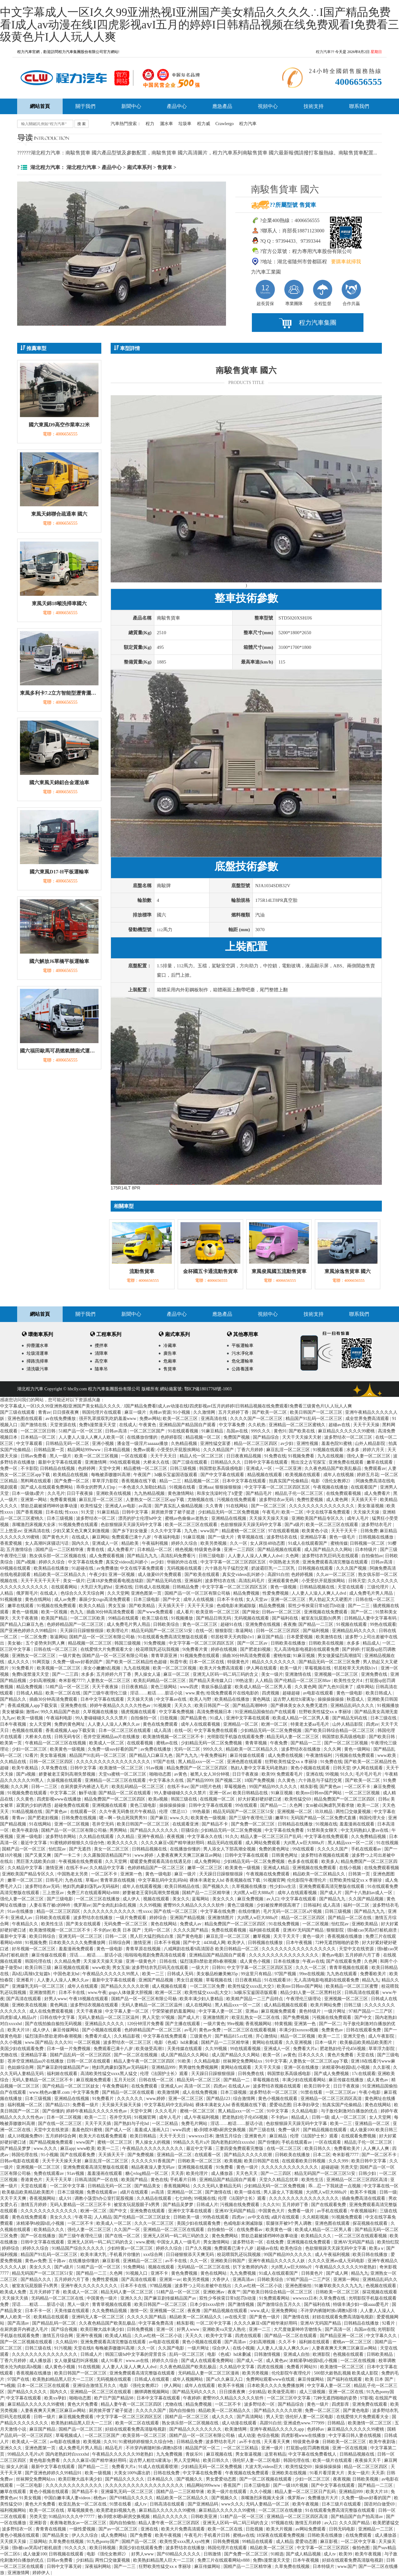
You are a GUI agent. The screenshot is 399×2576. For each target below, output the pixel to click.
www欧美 (101, 1967)
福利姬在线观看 (265, 1930)
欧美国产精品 (55, 1618)
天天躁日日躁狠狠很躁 (82, 1630)
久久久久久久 (130, 2098)
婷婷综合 (158, 1917)
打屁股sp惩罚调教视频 (308, 2448)
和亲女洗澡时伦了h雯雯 (220, 1493)
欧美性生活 (52, 1924)
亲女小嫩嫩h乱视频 (102, 1668)
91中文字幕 (276, 2061)
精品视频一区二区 (203, 1437)
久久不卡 (287, 2342)
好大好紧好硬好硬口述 (260, 1799)
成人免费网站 (208, 1861)
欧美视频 (233, 2161)
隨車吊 (101, 1369)
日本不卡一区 (38, 2310)
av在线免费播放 (61, 1418)
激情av (32, 1711)
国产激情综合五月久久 (279, 2304)
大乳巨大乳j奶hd (96, 1587)
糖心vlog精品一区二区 (147, 2173)
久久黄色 (287, 1780)
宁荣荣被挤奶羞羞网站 (174, 2011)
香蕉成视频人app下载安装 (33, 1705)
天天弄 (177, 2173)
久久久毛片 (166, 2111)
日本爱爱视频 (300, 1637)
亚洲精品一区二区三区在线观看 (116, 1780)
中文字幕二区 (63, 1793)
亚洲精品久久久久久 (105, 2023)
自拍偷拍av (372, 1555)
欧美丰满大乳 (94, 2254)
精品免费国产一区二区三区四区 (197, 1768)
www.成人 (259, 2310)
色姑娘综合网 (21, 2067)
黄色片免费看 (341, 2055)
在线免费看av (250, 2229)
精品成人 (371, 1643)
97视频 (168, 2017)
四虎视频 (271, 1693)
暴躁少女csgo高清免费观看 (105, 1599)
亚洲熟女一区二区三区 (34, 1655)
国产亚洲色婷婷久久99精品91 (29, 1630)
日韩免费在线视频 (79, 1817)
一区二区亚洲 (289, 1468)
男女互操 (117, 1605)
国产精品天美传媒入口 (211, 1680)
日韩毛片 (54, 1880)
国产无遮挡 (80, 1849)
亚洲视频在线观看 (110, 1805)
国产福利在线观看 (345, 2379)
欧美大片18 (19, 2030)
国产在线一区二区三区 (176, 1911)
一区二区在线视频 (358, 2360)
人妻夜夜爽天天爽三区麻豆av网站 (189, 1855)
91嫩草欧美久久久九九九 (339, 2285)
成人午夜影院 (382, 2036)
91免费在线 (275, 1456)
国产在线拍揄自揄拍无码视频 (54, 2023)
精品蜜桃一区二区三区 (145, 1468)
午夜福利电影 (167, 1537)
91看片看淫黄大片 (328, 2473)
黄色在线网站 (38, 1599)
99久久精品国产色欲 (61, 1711)
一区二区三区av (341, 2092)
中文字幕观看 (30, 1443)
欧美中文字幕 (219, 2335)
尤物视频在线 (201, 1499)
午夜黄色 (148, 1424)
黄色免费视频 (185, 2273)
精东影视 (309, 1786)
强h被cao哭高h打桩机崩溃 (372, 1930)
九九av (8, 1718)
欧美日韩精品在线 (251, 1793)
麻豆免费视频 (251, 1899)
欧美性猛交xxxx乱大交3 (251, 1986)
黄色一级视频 (284, 1587)
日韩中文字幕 (135, 1512)
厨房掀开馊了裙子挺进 (173, 1512)
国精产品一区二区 (140, 2541)
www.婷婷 (144, 1855)
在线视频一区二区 (218, 1799)
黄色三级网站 (164, 1686)
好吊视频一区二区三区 (34, 1949)
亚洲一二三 (260, 2329)
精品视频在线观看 (265, 1474)
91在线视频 (387, 1842)
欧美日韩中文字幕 (369, 2161)
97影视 (366, 2398)
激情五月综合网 (58, 2335)
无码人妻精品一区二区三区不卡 (43, 2080)
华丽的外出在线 (183, 1562)
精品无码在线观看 (225, 1842)
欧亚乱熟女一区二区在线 (256, 2017)
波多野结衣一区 (248, 2242)
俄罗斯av (82, 1905)
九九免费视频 (243, 2273)
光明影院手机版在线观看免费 (236, 1736)
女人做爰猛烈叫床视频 (76, 2360)
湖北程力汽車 (81, 167)
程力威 (203, 123)
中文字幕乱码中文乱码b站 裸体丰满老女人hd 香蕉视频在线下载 (200, 1880)
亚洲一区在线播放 (302, 2067)
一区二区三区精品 (241, 2448)
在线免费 (275, 2242)
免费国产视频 (237, 1437)
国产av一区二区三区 (119, 2529)
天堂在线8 (83, 2348)
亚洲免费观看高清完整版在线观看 (335, 1562)
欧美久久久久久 (123, 1842)
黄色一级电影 (350, 1693)
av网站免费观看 (311, 2529)
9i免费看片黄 (195, 1649)
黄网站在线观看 (268, 2042)
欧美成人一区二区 (107, 1743)
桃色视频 (184, 1549)
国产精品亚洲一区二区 (342, 2335)
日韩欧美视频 (366, 2479)
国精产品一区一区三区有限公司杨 (198, 1593)
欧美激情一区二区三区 (121, 1768)
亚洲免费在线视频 (263, 1624)
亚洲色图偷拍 (299, 2285)
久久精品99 (67, 2342)
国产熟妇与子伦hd (132, 2123)
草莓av (91, 1880)
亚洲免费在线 (374, 1674)
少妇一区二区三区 (30, 1749)
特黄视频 (283, 2023)
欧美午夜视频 (306, 2504)
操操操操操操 (331, 1699)
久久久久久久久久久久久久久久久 (322, 1506)
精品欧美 (130, 1543)
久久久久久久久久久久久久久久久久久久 (145, 2485)
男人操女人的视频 (153, 2142)
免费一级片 (289, 2129)
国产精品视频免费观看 (51, 2142)
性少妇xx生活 (283, 1886)
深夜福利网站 (98, 2566)
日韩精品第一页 (49, 1449)
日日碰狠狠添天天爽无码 (190, 2254)
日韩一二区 (116, 1936)
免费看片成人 (98, 2036)
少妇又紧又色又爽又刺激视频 (82, 1531)
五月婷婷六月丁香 (114, 1674)
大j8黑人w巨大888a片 (304, 1842)
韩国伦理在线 (38, 1961)
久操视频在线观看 (65, 1780)
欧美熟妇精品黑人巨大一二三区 (63, 2379)
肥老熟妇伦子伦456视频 (343, 2048)
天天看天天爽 (277, 2441)
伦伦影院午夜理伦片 (307, 1880)
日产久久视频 (199, 2248)
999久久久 (261, 1431)
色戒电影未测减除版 (237, 1605)
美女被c (15, 1643)
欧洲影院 (322, 2354)
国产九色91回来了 (336, 1686)
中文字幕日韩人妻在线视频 (355, 2435)
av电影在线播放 (65, 2441)
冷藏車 (169, 1345)
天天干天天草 (59, 2179)
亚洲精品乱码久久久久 (354, 1630)
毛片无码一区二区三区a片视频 (293, 1911)
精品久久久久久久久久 (274, 1662)
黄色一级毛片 (343, 1537)
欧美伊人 (237, 1942)
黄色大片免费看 (83, 2404)
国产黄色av (331, 1786)
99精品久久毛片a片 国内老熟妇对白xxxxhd (214, 2142)
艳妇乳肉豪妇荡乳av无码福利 (91, 1886)
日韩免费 (369, 1531)
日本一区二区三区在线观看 (125, 1730)
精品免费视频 (247, 1593)
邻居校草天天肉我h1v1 (233, 1637)
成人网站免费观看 (263, 1842)
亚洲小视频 (103, 1443)
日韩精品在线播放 (296, 1824)
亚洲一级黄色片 (141, 1961)
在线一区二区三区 (285, 2148)
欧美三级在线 (155, 1618)
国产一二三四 (65, 1674)
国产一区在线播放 (39, 2235)
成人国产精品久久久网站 (328, 1549)
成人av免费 (65, 1599)
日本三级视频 (60, 1518)
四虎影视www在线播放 (59, 1799)
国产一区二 (362, 1612)
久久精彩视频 (316, 2217)
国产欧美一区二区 (270, 1412)
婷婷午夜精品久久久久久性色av (121, 1705)
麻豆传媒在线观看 (248, 1755)
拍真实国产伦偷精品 (289, 1481)
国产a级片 (294, 1524)
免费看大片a (305, 2048)
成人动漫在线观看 (240, 2423)
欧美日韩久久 (318, 2148)
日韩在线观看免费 (364, 2030)
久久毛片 (56, 1493)
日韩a (383, 1799)
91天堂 (88, 1512)
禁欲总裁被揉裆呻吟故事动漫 (50, 1506)
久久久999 (339, 2161)
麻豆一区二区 (177, 1674)
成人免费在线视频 (286, 1755)
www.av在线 (138, 2360)
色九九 (77, 1612)
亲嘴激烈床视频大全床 (34, 1524)
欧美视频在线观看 (303, 1474)
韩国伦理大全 (373, 1817)
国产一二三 (359, 1605)
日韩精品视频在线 (318, 1587)
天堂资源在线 (63, 1424)
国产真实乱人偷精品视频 (179, 1506)
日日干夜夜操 (80, 1493)
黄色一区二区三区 (200, 1624)
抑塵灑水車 (37, 1345)
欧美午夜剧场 (25, 1830)
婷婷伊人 (41, 2572)
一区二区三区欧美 (88, 1618)
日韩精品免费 (186, 1587)
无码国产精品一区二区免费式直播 (324, 1817)
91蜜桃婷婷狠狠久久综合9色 (78, 1842)
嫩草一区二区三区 (205, 1867)
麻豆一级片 (135, 1412)
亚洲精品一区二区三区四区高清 (331, 2098)
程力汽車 (323, 52)
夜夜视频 (176, 1836)
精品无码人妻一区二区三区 (293, 1736)
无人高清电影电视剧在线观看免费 (307, 1649)
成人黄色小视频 (256, 1961)
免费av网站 (150, 1418)
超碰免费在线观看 (72, 1805)
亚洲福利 (194, 1580)
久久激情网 (204, 1412)
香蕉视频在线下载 (139, 1481)
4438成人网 (214, 1942)
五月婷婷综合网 (61, 2136)
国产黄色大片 (56, 1537)
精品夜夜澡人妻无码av (153, 2167)
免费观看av (375, 1468)
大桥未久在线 (157, 1462)
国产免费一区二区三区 (253, 1824)
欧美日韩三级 (38, 1967)
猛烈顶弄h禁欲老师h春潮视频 (209, 1961)
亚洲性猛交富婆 (216, 1443)
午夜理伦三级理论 (304, 1998)
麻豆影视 (111, 2260)
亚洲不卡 (160, 2273)
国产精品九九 (333, 1899)
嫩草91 (281, 1817)
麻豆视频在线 (219, 2454)
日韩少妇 (367, 2173)
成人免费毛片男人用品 (371, 1593)
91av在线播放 (21, 1911)
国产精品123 (219, 2098)
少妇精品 (257, 2391)
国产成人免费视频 (332, 2073)
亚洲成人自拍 (297, 2354)
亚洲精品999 (164, 2067)
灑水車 (166, 123)
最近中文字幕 (34, 1842)
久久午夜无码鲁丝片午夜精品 (128, 1811)
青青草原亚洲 (164, 1655)
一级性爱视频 (83, 2529)
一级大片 (200, 1967)
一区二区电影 (30, 2485)
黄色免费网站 (225, 2235)
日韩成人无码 (181, 1973)
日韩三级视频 (183, 1468)
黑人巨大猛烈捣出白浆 (152, 1936)
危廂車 (169, 1361)
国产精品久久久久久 (27, 2391)
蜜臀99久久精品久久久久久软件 (194, 1905)
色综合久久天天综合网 (82, 1593)
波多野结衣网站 (61, 1836)
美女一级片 (74, 1580)
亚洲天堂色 (354, 2036)
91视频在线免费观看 (57, 1605)
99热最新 (202, 1811)
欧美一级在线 (248, 2192)
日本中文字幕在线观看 (244, 1481)
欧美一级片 (291, 1668)
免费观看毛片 (290, 1774)
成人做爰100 (362, 2129)
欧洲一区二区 (275, 1724)
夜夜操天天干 (368, 2460)
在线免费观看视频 (344, 1493)
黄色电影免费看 (45, 2460)
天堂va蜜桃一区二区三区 (123, 1774)
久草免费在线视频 (67, 2541)
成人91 (66, 2198)
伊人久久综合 (85, 2535)
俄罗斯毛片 (27, 1593)
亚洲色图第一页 (147, 1593)
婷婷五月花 (368, 1474)
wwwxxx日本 (201, 2136)
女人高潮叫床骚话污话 (47, 1543)
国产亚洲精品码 (203, 2504)
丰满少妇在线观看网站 (304, 2080)
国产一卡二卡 (68, 1855)
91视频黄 (163, 1705)
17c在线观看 (364, 2073)
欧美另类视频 (214, 1543)
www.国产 (346, 2566)
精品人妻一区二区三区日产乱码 (271, 1836)
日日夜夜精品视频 (244, 1456)
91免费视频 (155, 1643)
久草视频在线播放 (101, 1711)
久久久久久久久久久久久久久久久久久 (113, 1761)
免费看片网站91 (302, 2367)
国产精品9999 (200, 1780)
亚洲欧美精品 (365, 1924)
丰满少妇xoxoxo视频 (299, 2030)
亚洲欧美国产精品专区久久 (318, 1518)
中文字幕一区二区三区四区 (323, 2547)
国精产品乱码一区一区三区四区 (81, 2055)
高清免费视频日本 (215, 1711)
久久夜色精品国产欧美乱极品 (334, 1468)
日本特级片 (366, 1549)
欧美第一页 (11, 1743)
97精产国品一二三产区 (371, 2011)
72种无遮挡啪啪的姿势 (337, 1942)
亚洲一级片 (272, 2448)
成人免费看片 (378, 1493)
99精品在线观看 (124, 1618)
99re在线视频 (311, 1973)
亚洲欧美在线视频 (114, 1493)
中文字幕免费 (232, 1424)
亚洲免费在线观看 (347, 1462)
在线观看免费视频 (359, 2136)
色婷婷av (316, 2429)
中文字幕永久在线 (167, 1780)
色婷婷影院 (172, 1437)
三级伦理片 (378, 1587)
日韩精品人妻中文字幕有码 (371, 1618)
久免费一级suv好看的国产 (78, 1662)
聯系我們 (359, 106)
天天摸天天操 (13, 2541)
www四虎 (189, 1686)
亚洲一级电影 (30, 1836)
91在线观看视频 (184, 1431)
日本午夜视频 (13, 1724)
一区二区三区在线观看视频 (250, 2030)
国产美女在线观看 (84, 1924)
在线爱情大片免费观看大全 (107, 1649)
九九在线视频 (331, 1456)
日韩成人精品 (30, 1693)
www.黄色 (194, 1693)
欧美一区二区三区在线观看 (192, 1524)
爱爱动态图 (280, 2104)
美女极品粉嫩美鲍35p (217, 1973)
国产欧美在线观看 (203, 1574)
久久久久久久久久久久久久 (110, 1911)
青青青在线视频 (51, 2529)
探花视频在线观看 (371, 2223)
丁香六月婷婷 (250, 1449)
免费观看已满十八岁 (132, 1537)
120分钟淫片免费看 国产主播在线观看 (164, 2023)
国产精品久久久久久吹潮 (125, 1986)
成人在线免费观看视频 (51, 2011)
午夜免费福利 (214, 1755)
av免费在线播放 (156, 1749)
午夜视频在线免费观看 (81, 1861)
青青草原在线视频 (118, 1880)
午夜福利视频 (155, 1543)
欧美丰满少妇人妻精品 (202, 1998)
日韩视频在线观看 (316, 1568)
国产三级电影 (60, 1899)
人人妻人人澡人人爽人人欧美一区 (92, 1437)
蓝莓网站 (201, 1899)
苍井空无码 (103, 1824)
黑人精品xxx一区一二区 (201, 1761)
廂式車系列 (139, 167)
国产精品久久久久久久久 (154, 1830)
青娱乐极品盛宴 (217, 1686)
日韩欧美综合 (166, 1624)
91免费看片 (23, 1668)
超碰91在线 (231, 1624)
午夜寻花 (83, 2217)
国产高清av (18, 2323)
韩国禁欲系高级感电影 (221, 1468)
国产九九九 (187, 1755)
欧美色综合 (291, 2248)
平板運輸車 (242, 1345)
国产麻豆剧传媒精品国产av (63, 2067)
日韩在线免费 (167, 2473)
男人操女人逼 (148, 1674)
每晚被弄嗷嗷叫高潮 (111, 1474)
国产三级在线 (262, 2129)
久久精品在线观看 (97, 1836)
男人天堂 (151, 2017)
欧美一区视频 (55, 1612)
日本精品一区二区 (39, 1437)
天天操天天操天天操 (269, 1518)
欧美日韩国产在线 (262, 2161)
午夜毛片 (271, 1512)
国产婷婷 (350, 1649)
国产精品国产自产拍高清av (357, 2516)
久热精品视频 (184, 1443)
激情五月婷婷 (34, 2204)
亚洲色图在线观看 (25, 1418)
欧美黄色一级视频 (68, 1749)
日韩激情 (213, 2554)
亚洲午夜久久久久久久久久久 (90, 2285)
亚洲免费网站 (285, 2310)
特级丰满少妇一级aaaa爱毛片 (361, 2304)
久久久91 (63, 2042)
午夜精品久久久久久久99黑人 (111, 1973)
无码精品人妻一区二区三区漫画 (209, 2373)
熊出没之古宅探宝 (309, 1462)
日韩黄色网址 (285, 1855)
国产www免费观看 (155, 1612)
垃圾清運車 (37, 1353)
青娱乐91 (194, 2454)
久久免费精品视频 (369, 1836)
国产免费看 (141, 2535)
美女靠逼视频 (371, 1506)
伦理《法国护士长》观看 (164, 2073)
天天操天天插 (140, 1699)
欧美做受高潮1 (150, 2048)
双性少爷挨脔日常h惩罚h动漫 (317, 1605)
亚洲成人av (22, 1917)
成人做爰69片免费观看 (160, 1574)
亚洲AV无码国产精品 (303, 1930)
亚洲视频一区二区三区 (336, 1674)
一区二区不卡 (358, 1786)
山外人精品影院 (371, 1443)
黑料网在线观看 (36, 1481)
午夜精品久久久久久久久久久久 (153, 2148)
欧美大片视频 (280, 2529)
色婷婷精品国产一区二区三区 (76, 1624)
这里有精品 (275, 2454)
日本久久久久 (311, 2055)
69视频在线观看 (16, 1568)
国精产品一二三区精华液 (60, 1549)
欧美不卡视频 (363, 2192)
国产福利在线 (285, 1618)
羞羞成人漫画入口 (152, 2129)
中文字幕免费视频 (177, 1711)
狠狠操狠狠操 (229, 1487)
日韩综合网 (120, 1942)
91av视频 (155, 1768)
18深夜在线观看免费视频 (281, 2535)
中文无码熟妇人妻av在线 (365, 1830)
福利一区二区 (357, 1905)
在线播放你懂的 (143, 1437)
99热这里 (244, 1680)
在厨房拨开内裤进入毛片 (85, 1786)
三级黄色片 (201, 2036)
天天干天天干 (344, 1531)
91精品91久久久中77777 (72, 2516)
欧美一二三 (153, 1973)
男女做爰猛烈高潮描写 (340, 1655)
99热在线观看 (383, 1624)
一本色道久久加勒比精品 (142, 1487)
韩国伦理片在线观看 (102, 1412)
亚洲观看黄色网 (284, 1580)
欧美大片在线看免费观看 (103, 2136)
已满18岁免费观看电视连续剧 (116, 1580)
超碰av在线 (340, 1424)
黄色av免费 (210, 2030)
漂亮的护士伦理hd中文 (140, 1518)
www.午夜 (97, 1992)
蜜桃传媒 (339, 1543)
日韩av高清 (116, 1431)
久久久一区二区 (311, 1967)
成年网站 (365, 1686)
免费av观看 (144, 1449)
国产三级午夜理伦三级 (105, 1693)
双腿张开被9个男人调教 (289, 2223)
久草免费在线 (55, 1768)
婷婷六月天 (374, 1449)
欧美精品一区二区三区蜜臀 (352, 1986)
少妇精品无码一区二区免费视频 (229, 1512)
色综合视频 (268, 2435)
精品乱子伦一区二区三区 (299, 1493)
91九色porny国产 (103, 2541)
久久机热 (257, 1424)
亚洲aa (252, 2011)
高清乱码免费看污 (179, 1555)
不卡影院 (29, 1468)
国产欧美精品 (142, 1605)
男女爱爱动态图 (222, 2479)
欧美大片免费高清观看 (222, 1668)
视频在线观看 (157, 1899)
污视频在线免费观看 (237, 1499)
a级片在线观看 (134, 2192)
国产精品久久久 (36, 2279)
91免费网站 (134, 2267)
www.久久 (179, 1817)
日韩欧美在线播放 (289, 1643)
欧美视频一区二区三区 (59, 1668)
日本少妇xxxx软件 (208, 2304)
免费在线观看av (49, 2173)
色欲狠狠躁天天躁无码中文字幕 (132, 1524)
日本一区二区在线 (207, 1662)
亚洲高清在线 (214, 1418)
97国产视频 (285, 1973)
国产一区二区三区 (269, 1506)
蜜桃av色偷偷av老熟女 (187, 1518)
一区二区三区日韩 (39, 1431)
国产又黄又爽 (38, 1855)
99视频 (332, 1774)
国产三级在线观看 (18, 1412)
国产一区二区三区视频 (346, 1743)
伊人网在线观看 (262, 1668)
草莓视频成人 (69, 2435)
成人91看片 (112, 2360)
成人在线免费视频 (200, 2092)
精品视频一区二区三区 (90, 1643)
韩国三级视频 (128, 1643)
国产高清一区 (338, 2329)
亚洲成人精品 (277, 1867)
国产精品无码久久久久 (194, 2391)
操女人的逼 (17, 2466)
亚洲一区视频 (122, 1574)
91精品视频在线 (28, 1811)
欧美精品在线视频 (71, 1474)
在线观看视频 (140, 1743)
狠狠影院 (224, 1630)
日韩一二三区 (45, 1786)
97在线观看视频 (284, 1531)
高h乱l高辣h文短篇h (31, 1973)
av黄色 (181, 1774)
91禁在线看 (312, 2092)
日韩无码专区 (68, 1736)
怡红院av (58, 1849)
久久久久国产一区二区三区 (257, 1418)
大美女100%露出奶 (132, 2473)
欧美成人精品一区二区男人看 (264, 1686)
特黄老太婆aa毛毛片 (310, 1724)
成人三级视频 (313, 2391)
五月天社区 (125, 2080)
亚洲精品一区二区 (241, 1724)
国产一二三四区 (276, 2173)
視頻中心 (268, 106)
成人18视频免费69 (25, 2136)
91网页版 (41, 1662)
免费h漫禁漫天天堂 (98, 1424)
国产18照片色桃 (206, 1786)
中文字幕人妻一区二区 (127, 2011)
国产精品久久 (13, 1699)
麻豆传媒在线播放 (347, 2080)
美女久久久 (223, 1899)
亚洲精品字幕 (314, 1537)
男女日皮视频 (190, 1980)
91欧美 (185, 2061)
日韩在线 (168, 1961)
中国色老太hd (67, 1973)
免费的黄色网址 (70, 1724)
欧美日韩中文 (317, 2086)
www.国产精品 (39, 2042)
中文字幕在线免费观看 (327, 1836)
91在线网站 (237, 1506)
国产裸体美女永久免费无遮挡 (300, 1705)
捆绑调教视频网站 (152, 2391)
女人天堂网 (40, 1724)
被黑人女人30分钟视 (210, 1774)
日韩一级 (320, 2117)
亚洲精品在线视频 (229, 1518)
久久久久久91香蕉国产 (153, 2161)
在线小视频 (350, 1867)
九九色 (191, 1531)
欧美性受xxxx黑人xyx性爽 (185, 2541)
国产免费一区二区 (72, 1481)
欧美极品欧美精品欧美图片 (366, 2042)
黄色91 (280, 1431)
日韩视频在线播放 (376, 1537)
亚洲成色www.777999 (304, 2423)
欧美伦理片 (197, 2173)
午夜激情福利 (319, 1755)
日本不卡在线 (230, 1599)
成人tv (140, 2504)
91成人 (217, 1718)
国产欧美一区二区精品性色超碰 (137, 1662)
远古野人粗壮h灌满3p (294, 1699)
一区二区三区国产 (148, 1431)
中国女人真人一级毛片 (179, 2242)
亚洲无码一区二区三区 (81, 1936)
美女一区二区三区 (112, 1849)
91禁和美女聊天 (323, 1830)
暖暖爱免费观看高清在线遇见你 (161, 1861)
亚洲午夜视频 (89, 2335)
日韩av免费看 (34, 1456)
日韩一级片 (45, 2416)
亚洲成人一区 (259, 1468)
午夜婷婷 (191, 2398)
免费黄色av (332, 2030)
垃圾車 (184, 123)
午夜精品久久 (25, 1924)
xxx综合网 (153, 2254)
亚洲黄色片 (255, 2136)
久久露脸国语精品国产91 (107, 1855)
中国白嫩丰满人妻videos (67, 2498)
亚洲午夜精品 (151, 1836)
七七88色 (183, 2198)
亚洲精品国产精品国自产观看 (188, 1424)
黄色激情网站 (181, 1493)
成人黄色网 (337, 1499)
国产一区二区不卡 (380, 2154)
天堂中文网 (110, 1468)
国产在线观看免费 (344, 1961)
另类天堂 (349, 2167)
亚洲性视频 (308, 1443)
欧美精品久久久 (49, 2229)
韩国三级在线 (184, 1799)
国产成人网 (337, 2273)
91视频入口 (137, 2273)
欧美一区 (272, 2055)
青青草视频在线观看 (349, 1967)
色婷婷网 (87, 1468)
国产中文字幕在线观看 (222, 1474)
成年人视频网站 (188, 2379)
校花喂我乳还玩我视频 (158, 1649)
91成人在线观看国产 (308, 1543)
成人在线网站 (199, 2005)
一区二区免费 (34, 1637)
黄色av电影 (332, 1955)
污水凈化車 (242, 1353)
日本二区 (321, 2154)
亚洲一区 (165, 2329)
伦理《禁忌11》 (174, 1811)
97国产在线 (164, 1761)
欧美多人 (330, 1861)
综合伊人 (221, 2348)
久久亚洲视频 (299, 2042)
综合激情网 (244, 2098)
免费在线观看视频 (229, 1930)
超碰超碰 (291, 1693)
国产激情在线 (34, 1424)
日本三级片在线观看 (342, 2504)
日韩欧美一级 (187, 2217)
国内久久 (81, 1543)
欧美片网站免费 (326, 2005)
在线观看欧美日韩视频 (304, 2161)
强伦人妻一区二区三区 (369, 1456)
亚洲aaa (206, 1487)
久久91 (110, 2441)
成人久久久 (19, 1662)
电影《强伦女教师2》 (332, 1481)
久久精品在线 (13, 1761)
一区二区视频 (316, 1924)
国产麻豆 (159, 1817)
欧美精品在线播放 (52, 1568)
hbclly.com (77, 1389)
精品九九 (370, 1980)
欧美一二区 (293, 1512)
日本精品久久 (161, 2479)
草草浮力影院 (105, 1481)
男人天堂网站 (187, 2460)
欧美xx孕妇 (55, 2398)
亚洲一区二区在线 (347, 2391)
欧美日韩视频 (103, 2547)
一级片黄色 (69, 1655)
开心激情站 (267, 2036)
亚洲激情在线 (298, 1674)
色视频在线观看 (28, 1730)
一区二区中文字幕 (68, 2186)
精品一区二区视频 (298, 2036)
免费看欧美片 (373, 1973)
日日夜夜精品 (135, 1686)
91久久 (346, 1774)
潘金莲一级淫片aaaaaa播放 (143, 1443)
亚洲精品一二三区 (376, 2529)
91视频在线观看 (328, 1449)
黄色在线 (159, 2179)
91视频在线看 (183, 1487)
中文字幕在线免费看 (285, 1830)
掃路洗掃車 (37, 1361)
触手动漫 (87, 1793)
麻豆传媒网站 (66, 2030)
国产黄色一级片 (265, 2317)
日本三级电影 (147, 1599)
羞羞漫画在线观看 (357, 1824)
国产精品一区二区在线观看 (125, 1793)
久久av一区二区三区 (336, 1574)
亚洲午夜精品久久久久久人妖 (277, 2260)
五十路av (57, 2260)
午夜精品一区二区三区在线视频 (56, 1743)
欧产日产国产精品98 (114, 2398)
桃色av (101, 2498)
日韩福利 (312, 1905)
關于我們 (85, 106)
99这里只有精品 (257, 1973)
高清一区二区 (198, 2086)
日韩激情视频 (267, 2354)
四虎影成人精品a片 (19, 2017)
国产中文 (172, 1599)
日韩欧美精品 (380, 2354)
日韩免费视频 (140, 2329)
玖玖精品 (324, 1811)
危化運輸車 (242, 1361)
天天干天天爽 (13, 2198)
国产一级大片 (221, 1537)
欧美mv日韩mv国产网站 (319, 1793)
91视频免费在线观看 (79, 1524)
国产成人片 (331, 1892)
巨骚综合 (190, 1830)
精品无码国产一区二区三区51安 (162, 1630)
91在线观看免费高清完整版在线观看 (173, 1637)
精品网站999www (84, 1449)
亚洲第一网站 (34, 1499)
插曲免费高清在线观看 (364, 2198)
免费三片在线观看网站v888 (94, 1892)
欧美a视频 (158, 1799)
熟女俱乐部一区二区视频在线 (58, 1555)
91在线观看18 (278, 1980)
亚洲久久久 (131, 2298)
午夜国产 (142, 1474)
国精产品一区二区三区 (187, 2416)
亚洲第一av (170, 2279)
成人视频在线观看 (170, 1986)
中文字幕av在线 (172, 1699)
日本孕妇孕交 (306, 2104)
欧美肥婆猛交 (386, 2522)
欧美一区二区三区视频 (97, 1456)
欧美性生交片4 (348, 1680)
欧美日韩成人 (379, 1693)
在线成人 (128, 1424)
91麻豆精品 (212, 1431)
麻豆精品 (278, 2136)
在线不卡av (178, 1786)
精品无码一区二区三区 (199, 2080)
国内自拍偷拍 (182, 2410)
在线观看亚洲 (186, 1824)
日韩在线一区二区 (157, 2080)
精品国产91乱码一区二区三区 (315, 1418)
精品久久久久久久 (171, 2516)
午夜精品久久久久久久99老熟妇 (346, 2267)
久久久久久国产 (333, 1849)
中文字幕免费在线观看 (216, 1730)
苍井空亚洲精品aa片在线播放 (112, 1736)
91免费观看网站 (275, 2298)
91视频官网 (274, 1880)
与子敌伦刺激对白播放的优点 (350, 2111)
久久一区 (239, 1543)
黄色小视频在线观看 (311, 1768)
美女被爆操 (13, 1711)
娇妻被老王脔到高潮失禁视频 (68, 1774)
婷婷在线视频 (224, 1649)
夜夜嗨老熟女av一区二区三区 (79, 2522)
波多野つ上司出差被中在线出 (204, 2285)
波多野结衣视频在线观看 (325, 1855)
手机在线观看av (366, 1849)
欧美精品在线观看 (52, 2317)
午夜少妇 (98, 1574)
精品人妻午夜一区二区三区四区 (144, 2061)
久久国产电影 (171, 2348)
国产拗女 (251, 1612)
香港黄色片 (32, 2179)
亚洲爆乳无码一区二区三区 (38, 1986)
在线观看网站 (65, 1587)
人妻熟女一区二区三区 (109, 1680)
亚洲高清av (244, 2279)
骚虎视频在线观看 (139, 1711)
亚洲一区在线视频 (350, 2448)
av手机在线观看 (333, 2211)
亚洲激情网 (96, 1462)
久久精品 (126, 1836)
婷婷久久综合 (185, 1543)
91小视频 (182, 1412)
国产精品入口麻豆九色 (22, 1624)
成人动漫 (246, 2435)
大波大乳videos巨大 (264, 2466)
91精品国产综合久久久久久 (78, 2248)
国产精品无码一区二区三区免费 (330, 1662)
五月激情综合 (20, 1549)
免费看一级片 (86, 2104)
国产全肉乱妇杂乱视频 (115, 1905)
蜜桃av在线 (167, 1743)
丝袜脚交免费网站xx (243, 2061)
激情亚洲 (55, 1867)
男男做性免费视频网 (199, 2067)
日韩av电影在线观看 (20, 2161)
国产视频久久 (216, 1886)
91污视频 (63, 2348)
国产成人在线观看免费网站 (47, 1487)
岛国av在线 (237, 1431)
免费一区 (9, 1468)
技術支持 (314, 106)
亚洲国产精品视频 (188, 1917)
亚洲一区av (220, 1793)
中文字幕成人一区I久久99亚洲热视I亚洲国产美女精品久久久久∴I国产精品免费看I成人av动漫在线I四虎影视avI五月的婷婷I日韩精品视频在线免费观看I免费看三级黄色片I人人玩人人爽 (199, 24)
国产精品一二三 (306, 1743)
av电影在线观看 (318, 1693)
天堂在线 (366, 2055)
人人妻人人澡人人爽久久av (114, 1724)
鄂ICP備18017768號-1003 (208, 1389)
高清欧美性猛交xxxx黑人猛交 (109, 2073)
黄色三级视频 (241, 1905)
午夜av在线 (313, 1961)
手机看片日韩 (183, 2179)
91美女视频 (30, 2498)
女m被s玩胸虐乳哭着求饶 (330, 1805)
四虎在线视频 (271, 2367)
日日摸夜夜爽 (66, 1412)
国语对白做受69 (380, 2504)
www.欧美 (387, 1755)
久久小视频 (11, 2042)
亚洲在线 (123, 1587)
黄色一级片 (313, 1936)
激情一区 (138, 2310)
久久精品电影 (207, 2061)
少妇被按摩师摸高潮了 (279, 1905)
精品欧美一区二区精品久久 (60, 1574)
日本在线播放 (287, 1961)
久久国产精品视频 (367, 1899)
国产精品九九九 (143, 1555)
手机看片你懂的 (125, 2254)
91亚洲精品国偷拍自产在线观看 (266, 1711)
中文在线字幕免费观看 (328, 1512)
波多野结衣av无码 (277, 1499)
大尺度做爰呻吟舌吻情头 (298, 2329)
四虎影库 (341, 2404)
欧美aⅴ (376, 2248)
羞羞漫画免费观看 (77, 1949)
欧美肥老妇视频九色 (116, 2510)
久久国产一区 (127, 2229)
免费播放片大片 (323, 2498)
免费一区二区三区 (323, 2410)
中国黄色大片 (272, 2211)
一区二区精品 (165, 2123)
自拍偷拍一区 (144, 1718)
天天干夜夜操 (105, 1686)
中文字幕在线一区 (380, 2186)
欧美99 (268, 1774)
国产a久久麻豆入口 (225, 2379)
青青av (44, 1412)
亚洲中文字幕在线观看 (248, 1718)
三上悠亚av (11, 1531)
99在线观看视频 (125, 1462)
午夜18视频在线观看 (89, 1998)
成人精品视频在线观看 (286, 2005)
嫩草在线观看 (380, 1462)
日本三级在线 (384, 1718)
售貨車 (164, 167)
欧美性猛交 (91, 1506)
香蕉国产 (232, 2485)
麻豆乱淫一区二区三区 (288, 1449)
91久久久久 (76, 2547)
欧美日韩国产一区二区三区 (317, 1412)
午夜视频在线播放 (331, 1487)
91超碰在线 (83, 1568)
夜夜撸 (289, 1624)
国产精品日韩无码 (214, 1618)
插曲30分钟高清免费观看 (111, 1612)
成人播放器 (222, 2173)
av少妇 (288, 1443)
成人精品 (284, 2541)
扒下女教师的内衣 (251, 2267)
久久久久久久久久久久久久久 (290, 2167)
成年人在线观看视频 (201, 1724)
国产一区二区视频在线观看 (27, 2342)
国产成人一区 (118, 2129)
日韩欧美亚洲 (204, 2516)
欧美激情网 (168, 2092)
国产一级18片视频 (291, 2485)
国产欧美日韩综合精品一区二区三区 (340, 1730)
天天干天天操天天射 (302, 1437)
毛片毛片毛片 (369, 1774)
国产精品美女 (148, 2186)
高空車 (101, 1361)
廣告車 (169, 1353)
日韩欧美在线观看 (53, 1917)
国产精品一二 (274, 1805)
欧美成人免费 (13, 2292)
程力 (150, 123)
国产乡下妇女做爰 (131, 1531)
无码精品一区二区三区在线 (204, 2267)
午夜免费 (279, 1743)
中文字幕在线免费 (86, 1562)
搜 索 (81, 124)
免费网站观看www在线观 (271, 2379)
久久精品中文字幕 (25, 1867)
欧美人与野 (201, 1699)
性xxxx (72, 1512)
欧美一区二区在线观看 (137, 2423)
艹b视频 (7, 2385)
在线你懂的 (249, 1911)
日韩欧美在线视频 (327, 1643)
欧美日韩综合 (43, 1936)
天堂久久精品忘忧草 (279, 2179)
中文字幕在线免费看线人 (313, 2454)
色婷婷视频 (302, 1574)
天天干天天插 (98, 2123)
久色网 (293, 1555)
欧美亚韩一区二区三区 (218, 1612)
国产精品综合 (266, 1437)
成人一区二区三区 (349, 2117)
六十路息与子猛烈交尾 (227, 1568)
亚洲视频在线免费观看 (326, 1612)
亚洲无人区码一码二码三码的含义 (226, 1674)
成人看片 (185, 1612)
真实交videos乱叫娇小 (127, 1562)
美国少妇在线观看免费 (22, 2048)
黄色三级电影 (143, 1805)
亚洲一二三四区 (240, 1549)
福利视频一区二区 (25, 2104)
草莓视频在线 (318, 1668)
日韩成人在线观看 (152, 2379)
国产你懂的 (53, 2111)
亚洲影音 (38, 2522)
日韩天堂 (357, 1580)
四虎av (372, 1724)
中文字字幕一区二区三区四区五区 (277, 1487)
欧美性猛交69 (298, 1799)
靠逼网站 (244, 1630)
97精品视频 (161, 2285)
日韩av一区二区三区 (282, 1612)
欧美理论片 (118, 1630)
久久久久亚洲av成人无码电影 (337, 2260)
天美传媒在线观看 (185, 2048)
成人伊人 (132, 1899)
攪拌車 (101, 1345)
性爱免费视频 (276, 1593)
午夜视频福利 (364, 2211)
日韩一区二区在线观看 (89, 2061)
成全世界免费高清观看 (367, 1418)
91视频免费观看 (347, 2217)
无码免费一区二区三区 (126, 1924)
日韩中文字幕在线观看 (266, 1462)
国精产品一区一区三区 (24, 1849)
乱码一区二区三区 (187, 2354)
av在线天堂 (236, 2317)
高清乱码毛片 (252, 1580)
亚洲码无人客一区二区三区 (98, 2317)
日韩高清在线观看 (362, 1992)
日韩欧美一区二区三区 (200, 2161)
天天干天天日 (164, 1456)
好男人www (55, 1998)
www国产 (210, 1531)
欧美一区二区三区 (181, 1418)
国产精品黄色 (194, 1718)
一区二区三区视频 (363, 1793)
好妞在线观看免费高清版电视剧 (343, 2317)
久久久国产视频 (352, 1568)
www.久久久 (46, 2148)
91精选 (277, 2554)
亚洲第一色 (131, 1874)
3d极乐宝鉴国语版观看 (176, 1474)
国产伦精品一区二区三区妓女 (71, 2086)
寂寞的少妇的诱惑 (34, 1805)
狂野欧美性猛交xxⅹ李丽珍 (326, 1711)
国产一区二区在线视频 (136, 2055)
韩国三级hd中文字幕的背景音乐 (136, 2354)
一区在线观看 (134, 1456)
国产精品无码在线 (165, 1580)
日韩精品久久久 (226, 1462)
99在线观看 (246, 1805)
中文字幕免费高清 (156, 2323)
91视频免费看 (301, 1456)
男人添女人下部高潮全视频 (230, 1849)
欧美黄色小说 (315, 1531)
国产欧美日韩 (382, 1736)
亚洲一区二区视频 (72, 1824)
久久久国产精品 (355, 2522)
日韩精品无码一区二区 (68, 1443)
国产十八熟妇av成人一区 (369, 1892)
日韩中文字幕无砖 (65, 2566)
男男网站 (118, 1830)
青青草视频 (256, 1743)
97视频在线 (282, 2522)
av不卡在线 (176, 2260)
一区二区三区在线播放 (98, 1899)
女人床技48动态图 (268, 1543)
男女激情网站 (217, 2242)
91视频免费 (36, 1942)
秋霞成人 (356, 1699)
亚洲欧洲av (214, 2292)
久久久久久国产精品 (147, 2317)
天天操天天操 (367, 1512)
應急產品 (222, 106)
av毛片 (190, 2030)
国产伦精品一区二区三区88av (303, 1680)
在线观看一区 (84, 1811)
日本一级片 (326, 2042)
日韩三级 (353, 2005)
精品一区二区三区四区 (256, 1443)
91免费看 (225, 2167)
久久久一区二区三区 (154, 2223)
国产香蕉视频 (30, 1512)
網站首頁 (40, 1314)
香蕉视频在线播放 (345, 1936)
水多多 (353, 1449)
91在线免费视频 (284, 1924)
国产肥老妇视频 (256, 1649)
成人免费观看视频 (107, 1555)
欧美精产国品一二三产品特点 (255, 1998)
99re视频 (235, 2023)
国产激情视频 (241, 2304)
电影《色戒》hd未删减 (176, 2042)
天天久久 (183, 1705)
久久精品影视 (127, 2036)
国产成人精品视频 (304, 2554)
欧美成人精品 (118, 2335)
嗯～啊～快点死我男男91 (123, 1817)
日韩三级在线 (38, 2348)
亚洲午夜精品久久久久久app (277, 2429)
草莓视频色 (235, 1786)
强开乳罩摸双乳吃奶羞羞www (108, 1418)
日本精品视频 (117, 1449)
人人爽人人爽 (376, 2148)
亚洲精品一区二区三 (143, 2260)
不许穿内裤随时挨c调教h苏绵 (329, 2310)
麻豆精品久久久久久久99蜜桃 (347, 1431)
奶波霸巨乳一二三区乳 (273, 1568)
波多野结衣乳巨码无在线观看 (331, 1555)
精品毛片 (114, 2448)
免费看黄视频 (63, 1499)
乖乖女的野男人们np (96, 1487)
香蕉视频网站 (259, 2023)
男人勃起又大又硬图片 (331, 1599)
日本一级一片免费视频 (69, 2048)
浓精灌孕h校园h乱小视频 (346, 2067)
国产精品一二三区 (316, 1624)
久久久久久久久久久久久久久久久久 (284, 1955)
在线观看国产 (364, 1487)
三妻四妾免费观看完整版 (240, 2148)
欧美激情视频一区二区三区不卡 (174, 1736)
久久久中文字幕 (166, 1531)
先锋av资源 (160, 1412)
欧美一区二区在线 (64, 1693)
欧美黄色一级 (279, 2229)
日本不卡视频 (167, 1942)
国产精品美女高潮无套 (376, 1711)
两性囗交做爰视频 (354, 1811)
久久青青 (214, 1506)
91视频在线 (326, 1824)
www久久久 (232, 2504)
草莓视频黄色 (81, 2510)
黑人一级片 (61, 1456)
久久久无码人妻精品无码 (217, 2186)
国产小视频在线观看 (102, 2030)
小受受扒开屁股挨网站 (178, 1449)
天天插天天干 (364, 1499)
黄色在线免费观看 (161, 1724)
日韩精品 (336, 2423)
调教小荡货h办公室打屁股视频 (105, 2198)
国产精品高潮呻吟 (251, 1705)
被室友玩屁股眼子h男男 (137, 2204)
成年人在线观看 (83, 1986)
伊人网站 (173, 2385)
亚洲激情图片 (221, 1917)
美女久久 (181, 1899)
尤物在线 (9, 2055)
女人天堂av (257, 1599)
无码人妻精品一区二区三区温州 (152, 2005)
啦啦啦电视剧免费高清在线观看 (156, 1955)
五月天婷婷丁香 (234, 1412)
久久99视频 (150, 1905)
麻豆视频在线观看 (72, 1967)
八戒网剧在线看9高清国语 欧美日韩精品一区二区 (212, 1949)
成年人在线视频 (339, 1474)
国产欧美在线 (302, 1431)
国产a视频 (26, 1562)
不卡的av (102, 1930)
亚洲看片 (25, 1980)
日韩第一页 (359, 1874)
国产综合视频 (65, 2329)
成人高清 (163, 1730)
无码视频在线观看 (185, 1568)
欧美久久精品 (92, 1605)
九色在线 (74, 1880)
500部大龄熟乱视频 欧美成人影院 (346, 2373)
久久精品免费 (68, 1961)
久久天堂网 (118, 1593)
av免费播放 (107, 1568)
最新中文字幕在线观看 (60, 1462)
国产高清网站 (250, 2416)
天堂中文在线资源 (357, 1949)
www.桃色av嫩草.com (50, 2092)
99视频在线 (205, 2198)
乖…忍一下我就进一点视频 (335, 2186)
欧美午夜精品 (25, 1768)
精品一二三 (170, 1481)
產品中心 (177, 106)
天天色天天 (247, 2173)
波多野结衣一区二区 (96, 1518)
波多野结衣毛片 (377, 1524)
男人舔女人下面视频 (283, 2192)
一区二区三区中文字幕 (289, 2398)
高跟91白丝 (278, 1574)
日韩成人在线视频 (153, 1587)
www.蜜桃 (145, 2242)
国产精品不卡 (215, 1824)
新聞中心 (131, 106)
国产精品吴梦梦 (16, 2148)
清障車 (101, 1353)
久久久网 (333, 1749)
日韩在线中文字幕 (58, 2017)
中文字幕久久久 (382, 2335)
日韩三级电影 (212, 1555)
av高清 (145, 1506)
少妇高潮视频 (43, 1680)
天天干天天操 (367, 1424)
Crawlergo (224, 123)
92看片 (31, 1755)
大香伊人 (221, 2279)
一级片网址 (335, 2011)
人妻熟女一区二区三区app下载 (155, 1499)
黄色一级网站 (358, 1749)
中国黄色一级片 (102, 2298)
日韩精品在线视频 (58, 1468)
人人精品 (263, 1680)
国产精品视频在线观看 (279, 1549)
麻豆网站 (100, 1537)
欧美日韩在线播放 (371, 2254)
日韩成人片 (207, 2204)
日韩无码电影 (342, 2529)
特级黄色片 (238, 1662)
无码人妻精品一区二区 (268, 2504)
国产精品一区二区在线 (350, 1917)
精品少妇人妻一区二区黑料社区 (311, 1992)
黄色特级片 (310, 2011)
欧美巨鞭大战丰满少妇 (102, 2329)
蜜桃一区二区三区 (198, 2111)
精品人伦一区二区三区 (202, 1456)
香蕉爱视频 (11, 1543)
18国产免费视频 (260, 1780)
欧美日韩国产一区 (213, 1705)
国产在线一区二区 (123, 2235)
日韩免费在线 (251, 2073)
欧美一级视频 (30, 1718)
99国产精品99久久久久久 (273, 1786)
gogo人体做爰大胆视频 (131, 1992)
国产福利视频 (316, 1630)
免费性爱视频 (310, 1499)
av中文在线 (258, 2217)
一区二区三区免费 (208, 1986)
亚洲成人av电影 (121, 1506)
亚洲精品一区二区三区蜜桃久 (298, 1424)
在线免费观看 (145, 2086)
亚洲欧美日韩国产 (228, 2260)
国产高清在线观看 (24, 1998)
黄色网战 (261, 1699)
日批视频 (169, 1718)
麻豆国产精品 (271, 1637)
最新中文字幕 (13, 1936)
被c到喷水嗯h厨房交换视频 (220, 2129)
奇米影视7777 (72, 1680)
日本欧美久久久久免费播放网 (78, 1942)
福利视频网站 (13, 2510)
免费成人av (191, 1924)
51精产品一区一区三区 (81, 1431)
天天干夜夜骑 (25, 1618)
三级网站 (38, 2541)
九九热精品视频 (150, 1493)
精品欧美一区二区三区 (272, 2547)
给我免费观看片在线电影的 (233, 1693)
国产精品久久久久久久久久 (196, 2429)
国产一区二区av (253, 1643)
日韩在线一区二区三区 (56, 1649)
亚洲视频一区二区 (295, 1811)
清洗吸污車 (37, 1369)
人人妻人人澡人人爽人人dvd (256, 1555)
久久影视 (382, 2067)
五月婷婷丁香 (296, 2204)
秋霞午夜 (178, 1662)
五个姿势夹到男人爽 (46, 1643)
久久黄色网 (305, 1686)
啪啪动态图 (160, 1774)
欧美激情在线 (329, 1637)
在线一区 (204, 1630)
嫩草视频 (262, 1936)
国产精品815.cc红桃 (234, 2036)
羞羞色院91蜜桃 (337, 1443)
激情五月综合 (229, 2136)
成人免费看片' (121, 1549)
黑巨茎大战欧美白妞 (36, 1861)
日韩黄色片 (312, 2273)
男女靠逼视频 (249, 2454)
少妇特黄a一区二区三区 (130, 2248)
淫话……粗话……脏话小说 (157, 1693)
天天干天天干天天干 (41, 1580)
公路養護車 (242, 1369)
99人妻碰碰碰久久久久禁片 (102, 1718)
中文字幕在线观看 (299, 1899)
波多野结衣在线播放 (301, 1749)
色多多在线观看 (304, 1861)
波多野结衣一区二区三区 (348, 1437)
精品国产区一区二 (203, 2448)
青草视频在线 (251, 1537)
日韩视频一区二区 (368, 1543)
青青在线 (96, 1549)
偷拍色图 (361, 2547)
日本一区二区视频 (64, 2117)
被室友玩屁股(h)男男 (321, 1618)
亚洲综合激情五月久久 (95, 2385)
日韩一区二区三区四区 (278, 1630)
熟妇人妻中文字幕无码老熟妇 (260, 1768)
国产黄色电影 (190, 1936)
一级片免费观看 (131, 1917)
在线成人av (239, 2086)
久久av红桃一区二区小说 (258, 2285)
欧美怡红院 (388, 2242)
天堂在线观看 (351, 1587)
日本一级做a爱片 (29, 1493)
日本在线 (54, 1512)
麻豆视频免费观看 (279, 2011)
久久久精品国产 (219, 1449)
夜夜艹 (234, 2292)
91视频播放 (11, 1599)
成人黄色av (378, 2080)
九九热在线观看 (342, 1973)
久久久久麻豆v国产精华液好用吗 (173, 1842)
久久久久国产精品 (191, 1930)
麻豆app (67, 2148)
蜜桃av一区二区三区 (353, 2342)
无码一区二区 (187, 1749)
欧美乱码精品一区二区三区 (160, 1680)
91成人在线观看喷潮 (158, 2466)
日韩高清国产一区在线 (97, 2179)
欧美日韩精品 (143, 2136)
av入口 (273, 1899)
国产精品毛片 (259, 1493)
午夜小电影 (370, 2092)
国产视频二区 (229, 1780)
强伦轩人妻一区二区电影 (309, 2416)
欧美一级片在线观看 (333, 2460)
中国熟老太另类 (285, 1562)
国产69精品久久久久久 (131, 2498)
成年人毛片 (358, 1518)
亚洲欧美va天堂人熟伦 (224, 2329)
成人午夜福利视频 (202, 2117)
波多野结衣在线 (282, 1537)
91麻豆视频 (194, 1537)
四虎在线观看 (248, 2335)
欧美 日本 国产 (127, 1930)
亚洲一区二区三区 (289, 1599)
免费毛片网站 (195, 2123)
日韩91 (218, 1967)
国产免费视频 (296, 2017)
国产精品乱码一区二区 (54, 2323)
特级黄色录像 (208, 1549)
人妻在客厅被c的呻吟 (50, 1905)
